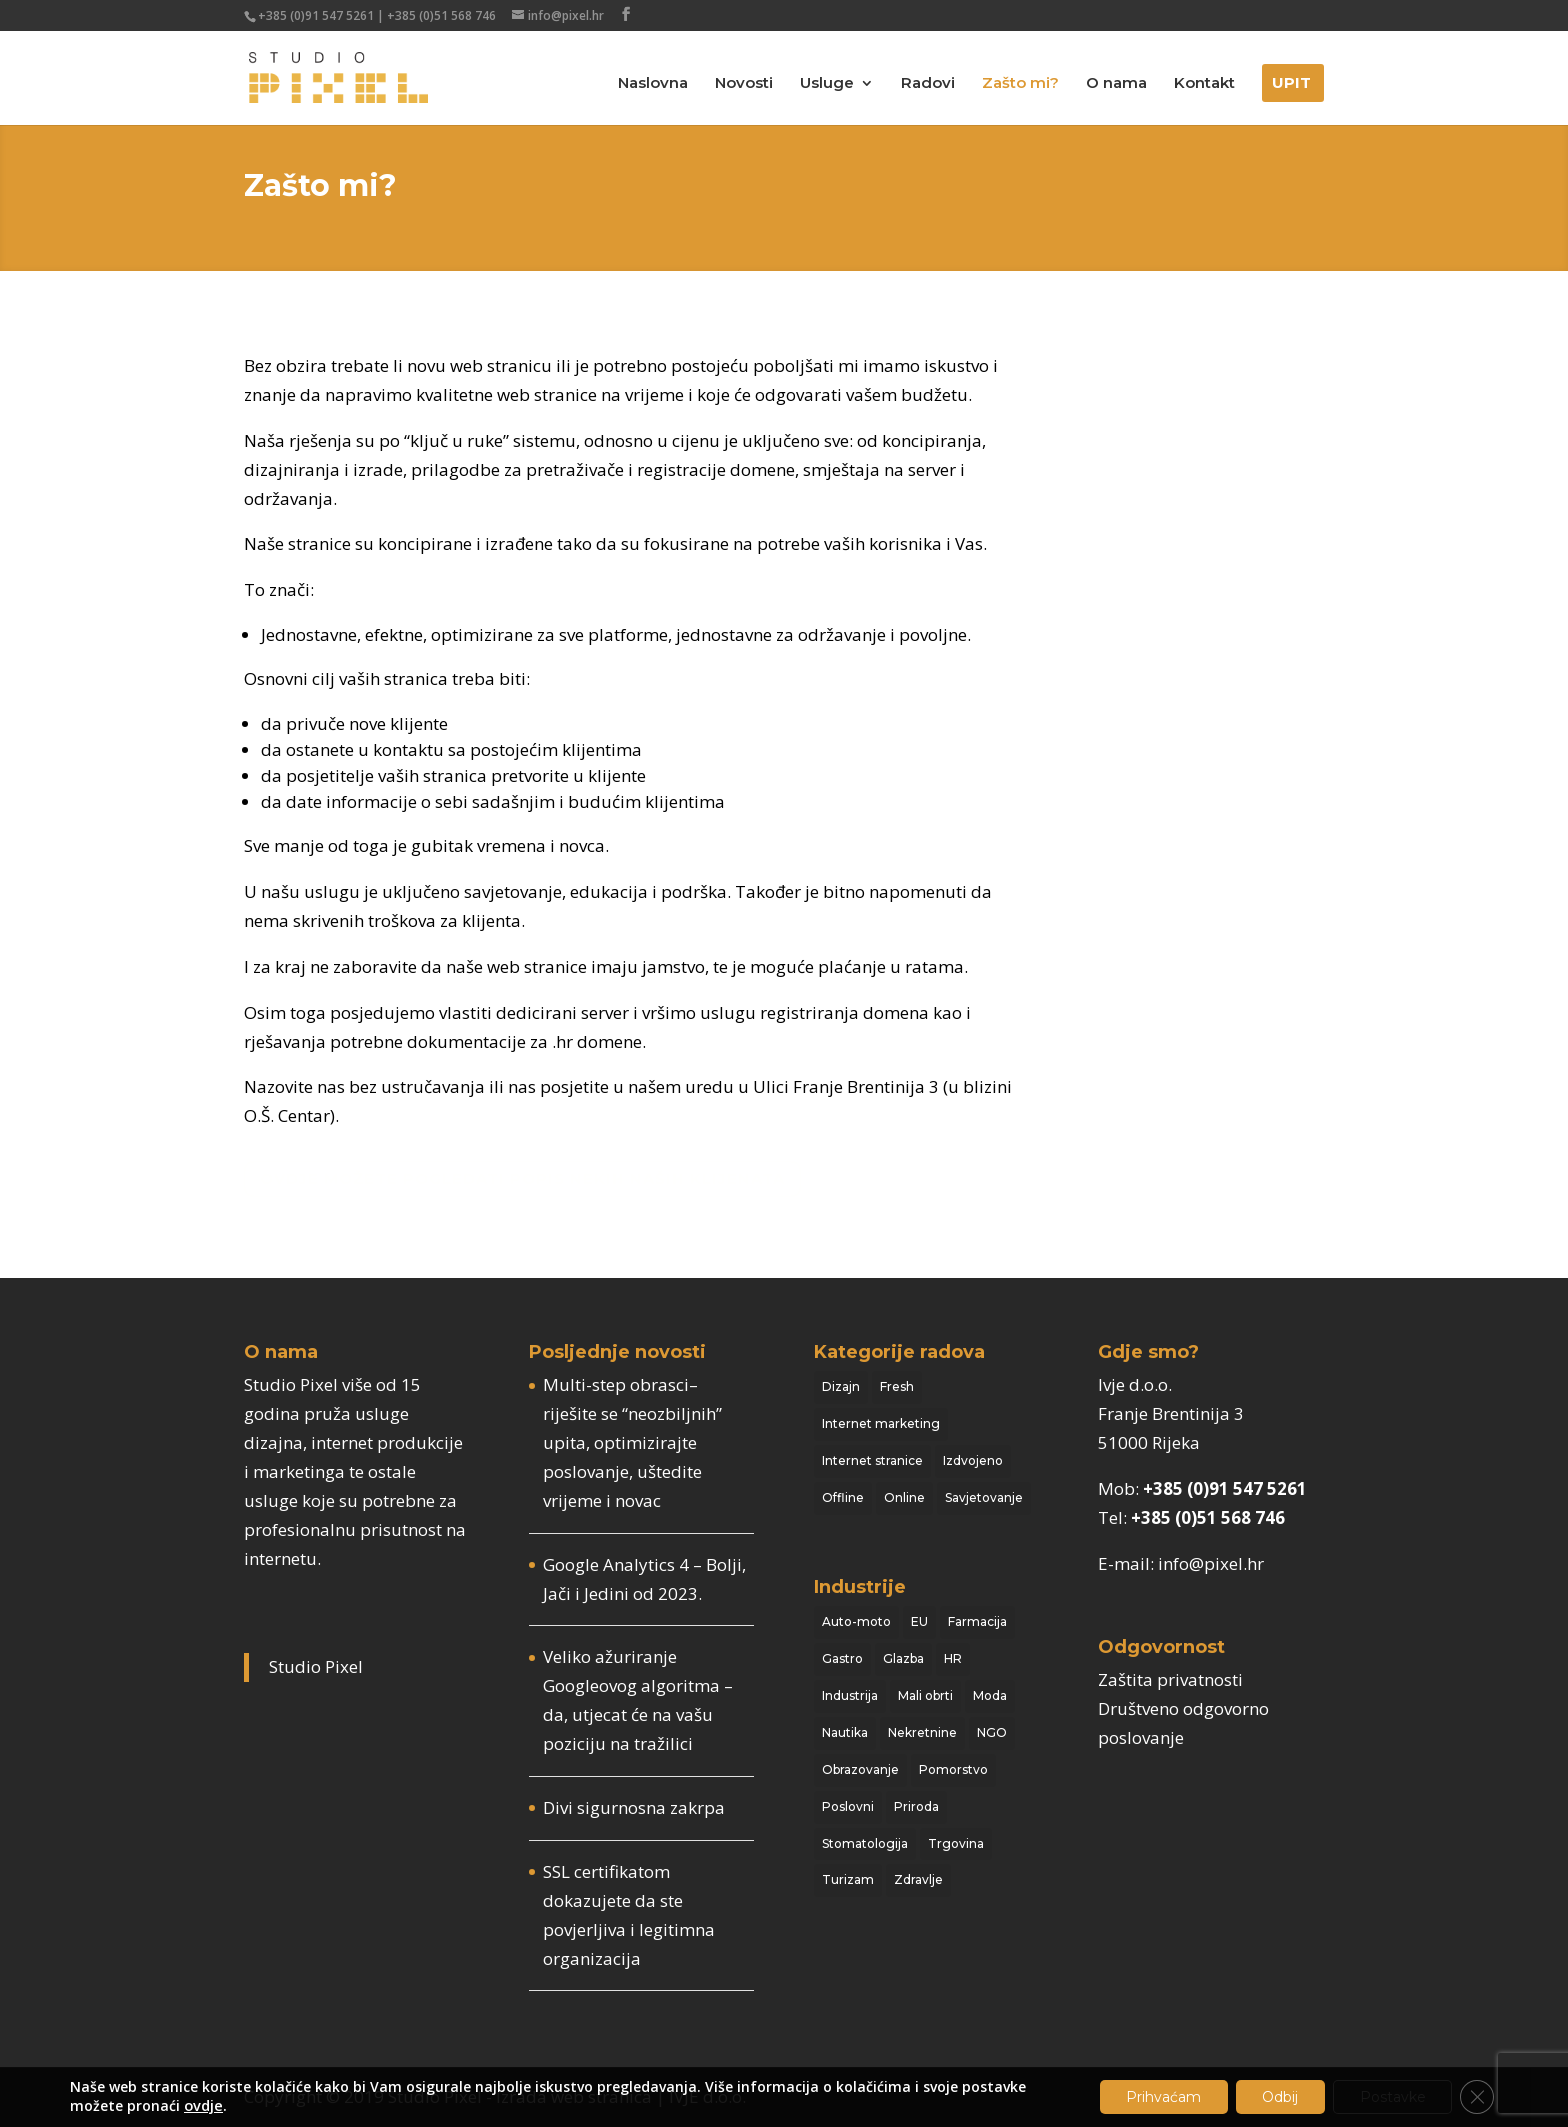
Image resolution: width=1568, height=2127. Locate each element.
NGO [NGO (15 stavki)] (992, 1732)
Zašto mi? (1020, 85)
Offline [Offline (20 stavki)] (843, 1497)
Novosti (744, 85)
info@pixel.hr (1211, 1563)
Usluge (827, 85)
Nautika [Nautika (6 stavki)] (845, 1732)
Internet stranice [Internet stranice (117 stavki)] (872, 1460)
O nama (1116, 85)
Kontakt (1204, 85)
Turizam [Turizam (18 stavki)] (848, 1879)
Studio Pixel (316, 1666)
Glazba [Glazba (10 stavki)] (903, 1658)
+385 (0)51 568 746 (1208, 1517)
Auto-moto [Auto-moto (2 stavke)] (856, 1621)
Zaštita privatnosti (1170, 1679)
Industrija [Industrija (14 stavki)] (850, 1695)
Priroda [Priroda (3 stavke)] (916, 1806)
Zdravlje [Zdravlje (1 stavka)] (918, 1879)
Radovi (928, 85)
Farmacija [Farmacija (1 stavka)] (977, 1621)
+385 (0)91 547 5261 (1225, 1488)
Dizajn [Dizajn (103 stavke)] (841, 1386)
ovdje (271, 2105)
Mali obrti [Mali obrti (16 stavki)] (925, 1695)
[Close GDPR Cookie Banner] (1476, 2096)
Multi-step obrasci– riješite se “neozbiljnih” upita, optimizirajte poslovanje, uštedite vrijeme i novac (632, 1442)
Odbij (1268, 2096)
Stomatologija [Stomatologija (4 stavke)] (865, 1843)
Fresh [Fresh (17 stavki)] (897, 1386)
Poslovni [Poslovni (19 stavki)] (848, 1806)
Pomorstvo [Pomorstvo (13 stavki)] (953, 1769)
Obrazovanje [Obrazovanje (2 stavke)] (860, 1769)
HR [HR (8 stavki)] (953, 1658)
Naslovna (653, 85)
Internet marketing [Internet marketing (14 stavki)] (881, 1423)
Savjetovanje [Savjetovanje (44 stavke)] (984, 1497)
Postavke (1387, 2096)
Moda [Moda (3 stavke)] (990, 1695)
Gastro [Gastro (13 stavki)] (842, 1658)
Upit (1291, 85)
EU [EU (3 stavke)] (919, 1621)
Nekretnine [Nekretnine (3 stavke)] (922, 1732)
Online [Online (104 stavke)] (904, 1497)
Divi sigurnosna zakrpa (634, 1807)
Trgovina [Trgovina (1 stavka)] (956, 1843)
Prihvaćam (1144, 2096)
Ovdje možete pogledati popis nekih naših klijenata (522, 1178)
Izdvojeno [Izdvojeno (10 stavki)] (973, 1460)
